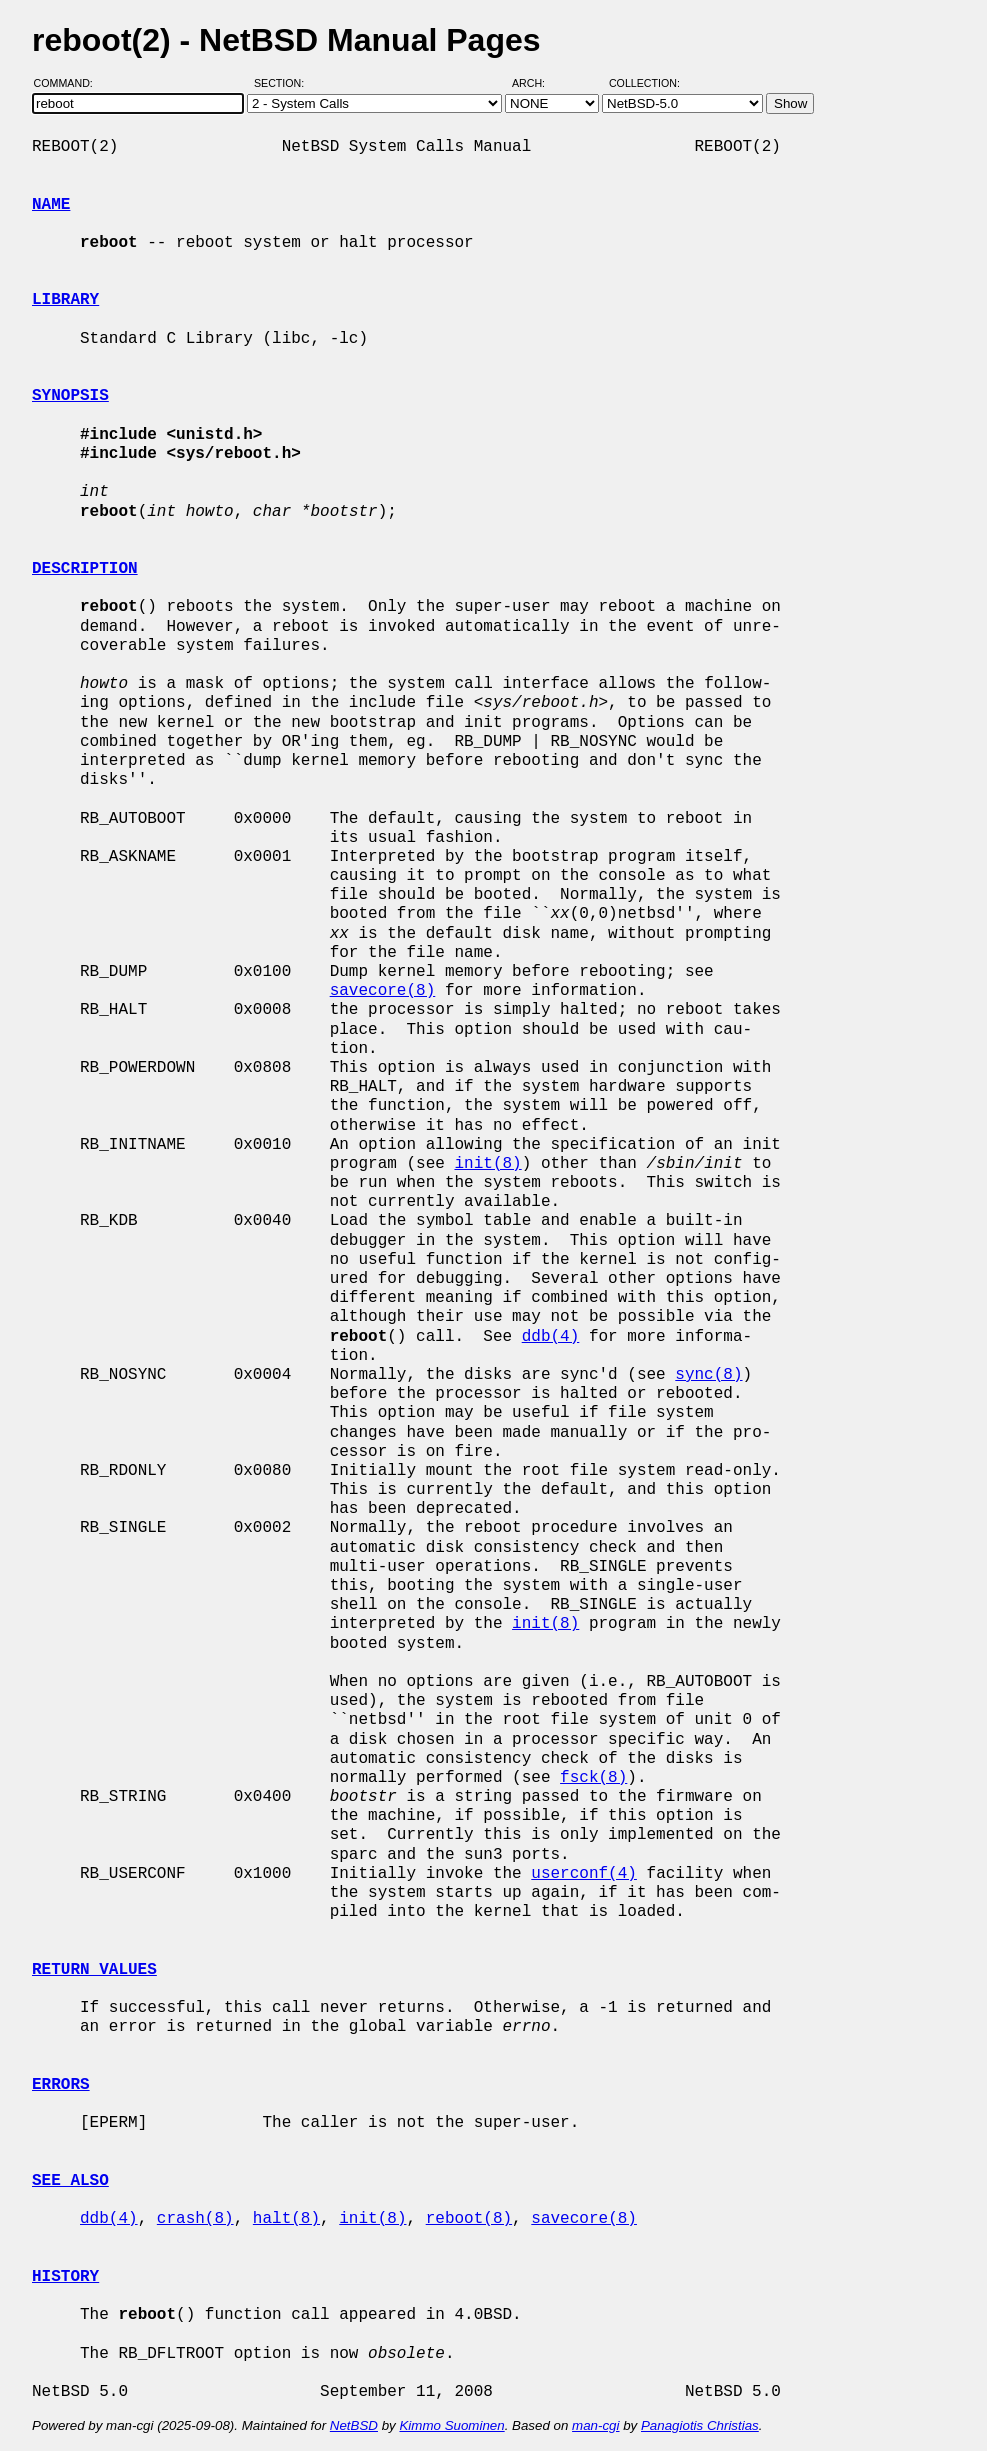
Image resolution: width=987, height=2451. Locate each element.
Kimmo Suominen (451, 2425)
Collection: (644, 83)
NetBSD (354, 2425)
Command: (69, 83)
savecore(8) (383, 991)
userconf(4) (584, 1874)
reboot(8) (469, 2219)
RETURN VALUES (94, 1970)
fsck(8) (593, 1778)
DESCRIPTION (85, 569)
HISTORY (65, 2277)
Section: (283, 83)
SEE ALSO (70, 2181)
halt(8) (286, 2219)
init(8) (487, 1164)
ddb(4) (551, 1337)
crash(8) (195, 2219)
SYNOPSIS (70, 396)
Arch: (537, 83)
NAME (51, 205)
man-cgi (595, 2425)
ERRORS (61, 2085)
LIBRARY (65, 300)
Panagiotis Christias (700, 2425)
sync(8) (708, 1375)
